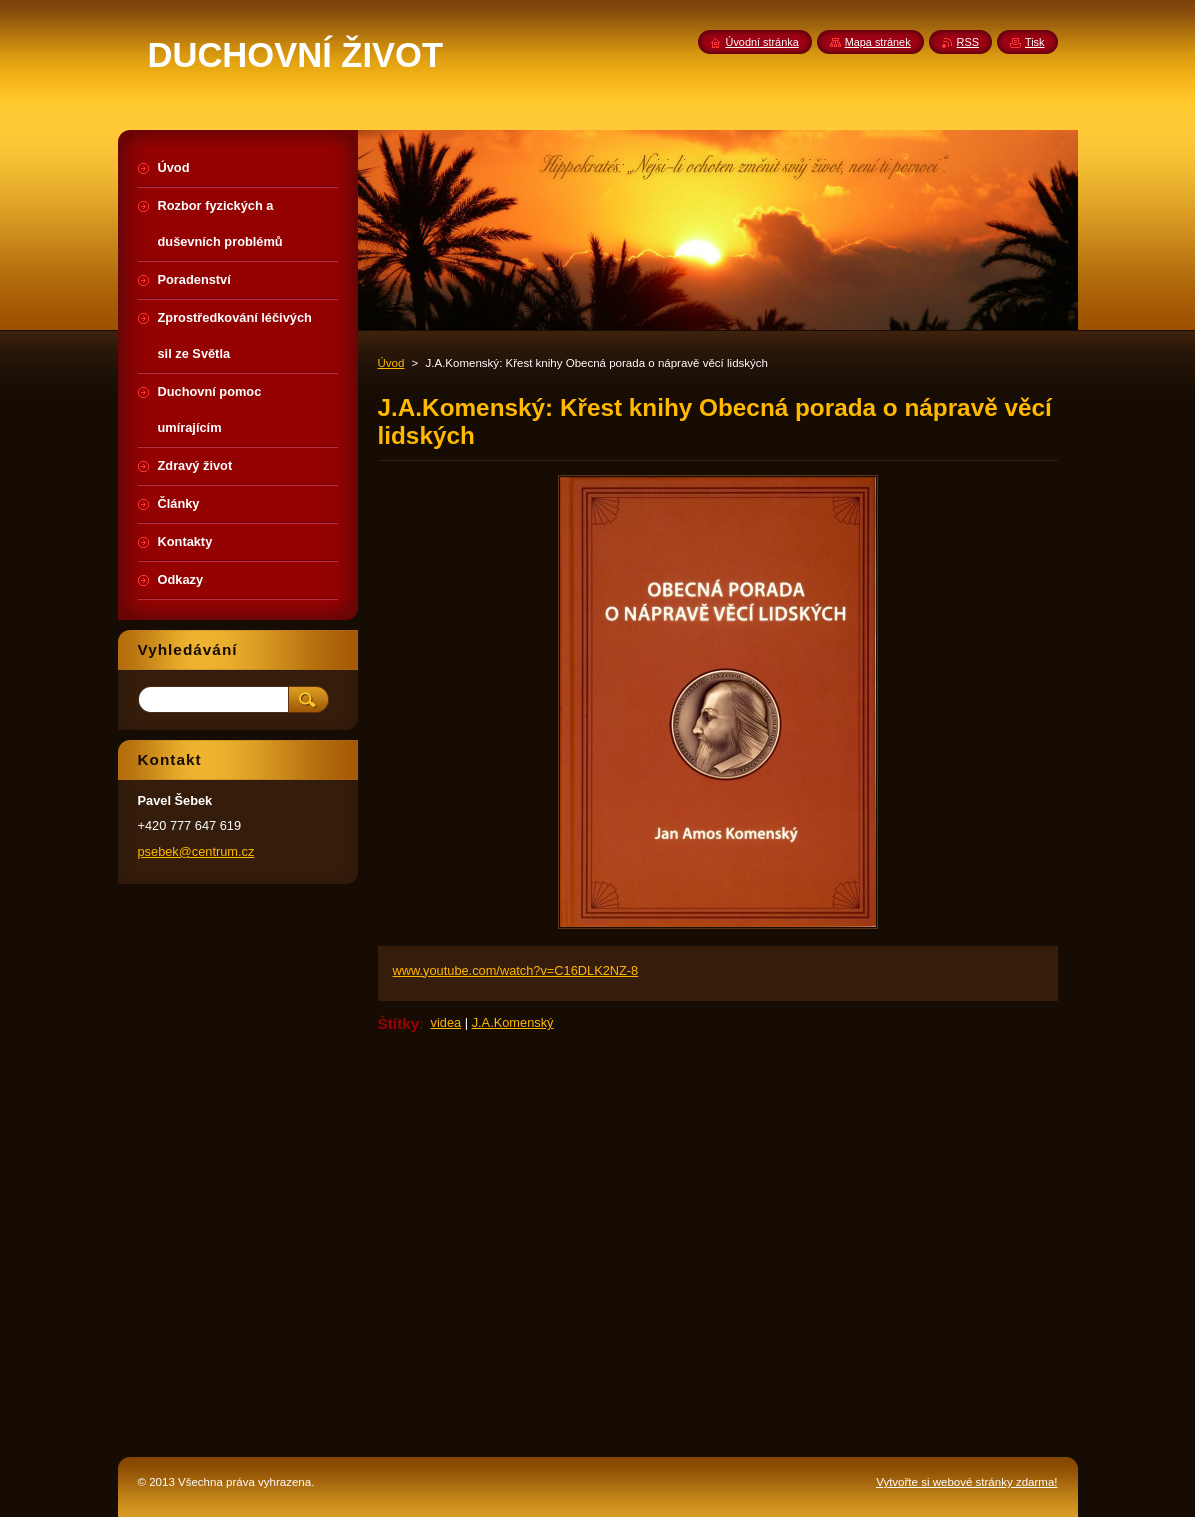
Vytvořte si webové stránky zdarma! (966, 1482)
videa (446, 1022)
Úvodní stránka (762, 42)
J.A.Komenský (513, 1022)
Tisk (1035, 42)
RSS (968, 42)
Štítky (399, 1023)
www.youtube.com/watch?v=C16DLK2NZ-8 (516, 970)
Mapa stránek (878, 42)
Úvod (391, 363)
